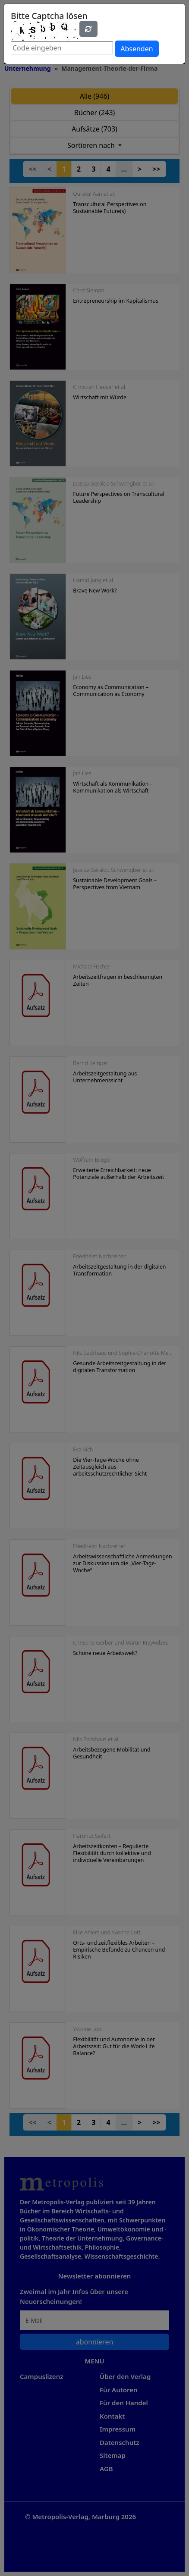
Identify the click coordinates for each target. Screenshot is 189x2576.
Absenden (136, 48)
